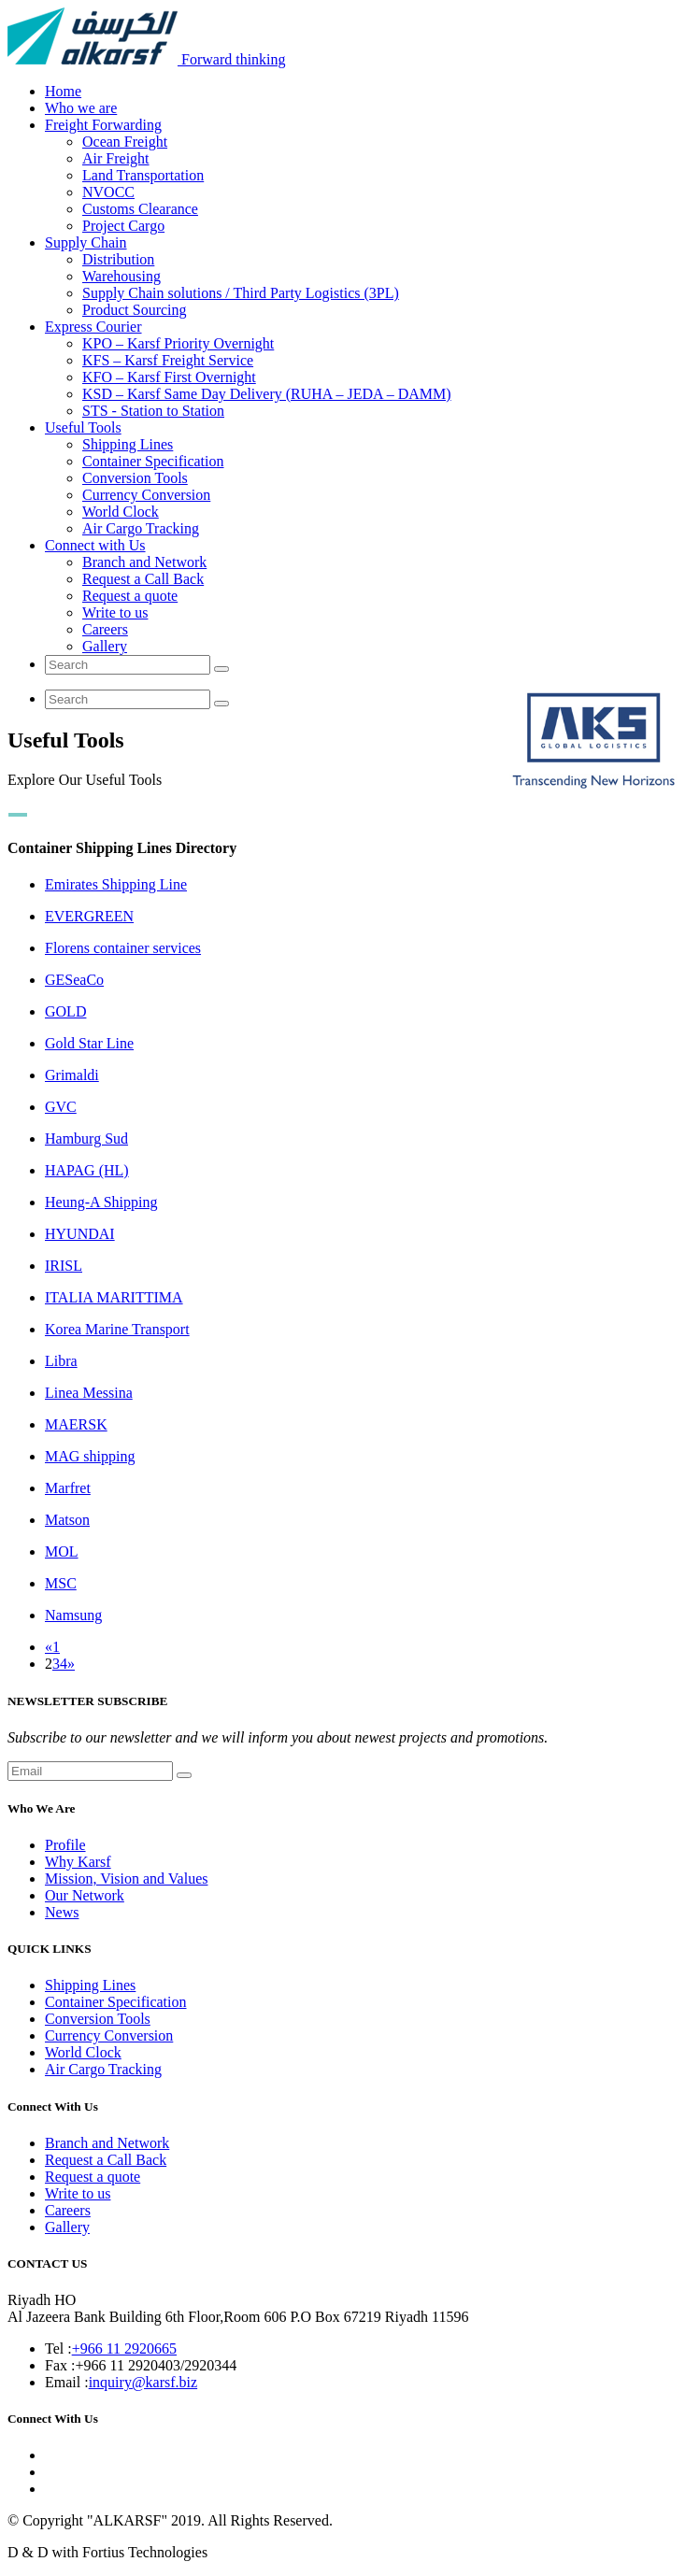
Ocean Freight (124, 141)
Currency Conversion (146, 495)
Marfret (68, 1488)
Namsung (73, 1615)
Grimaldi (72, 1075)
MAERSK (76, 1424)
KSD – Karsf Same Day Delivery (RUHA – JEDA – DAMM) (266, 394)
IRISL (63, 1266)
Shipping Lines (127, 444)
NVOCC (108, 192)
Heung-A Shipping (101, 1202)
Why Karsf (78, 1862)
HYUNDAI (80, 1234)
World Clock (120, 511)
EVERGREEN (89, 916)
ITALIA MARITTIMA (114, 1297)
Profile (65, 1845)
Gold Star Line (89, 1043)
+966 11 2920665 (124, 2348)
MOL (61, 1551)
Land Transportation (143, 175)
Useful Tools (83, 427)
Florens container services (123, 948)
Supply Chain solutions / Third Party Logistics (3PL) (240, 293)
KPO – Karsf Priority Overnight (178, 343)
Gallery (104, 646)
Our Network (84, 1895)
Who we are (81, 108)
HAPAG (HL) (87, 1170)
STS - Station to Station (153, 411)
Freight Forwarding (103, 125)
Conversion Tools (135, 478)
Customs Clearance (140, 209)
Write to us (115, 612)
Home (63, 91)
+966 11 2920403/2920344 (155, 2365)
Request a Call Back (143, 579)
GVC (61, 1107)
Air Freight (116, 158)
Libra (61, 1361)
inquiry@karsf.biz (143, 2382)
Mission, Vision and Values (126, 1878)
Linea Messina (89, 1393)
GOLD (65, 1011)
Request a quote (130, 596)
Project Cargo (123, 226)
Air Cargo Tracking (140, 528)
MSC (61, 1583)
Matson (67, 1520)
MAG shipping (90, 1456)
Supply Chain (86, 242)
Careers (105, 629)
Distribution (118, 259)
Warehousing (121, 276)
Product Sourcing (134, 310)
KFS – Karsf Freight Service (167, 360)
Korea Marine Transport (117, 1329)
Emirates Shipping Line (116, 884)
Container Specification (153, 461)
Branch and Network (144, 562)
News (61, 1912)
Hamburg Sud (86, 1138)
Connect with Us (95, 545)
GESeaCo (74, 980)
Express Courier (93, 326)
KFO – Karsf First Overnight (169, 377)
